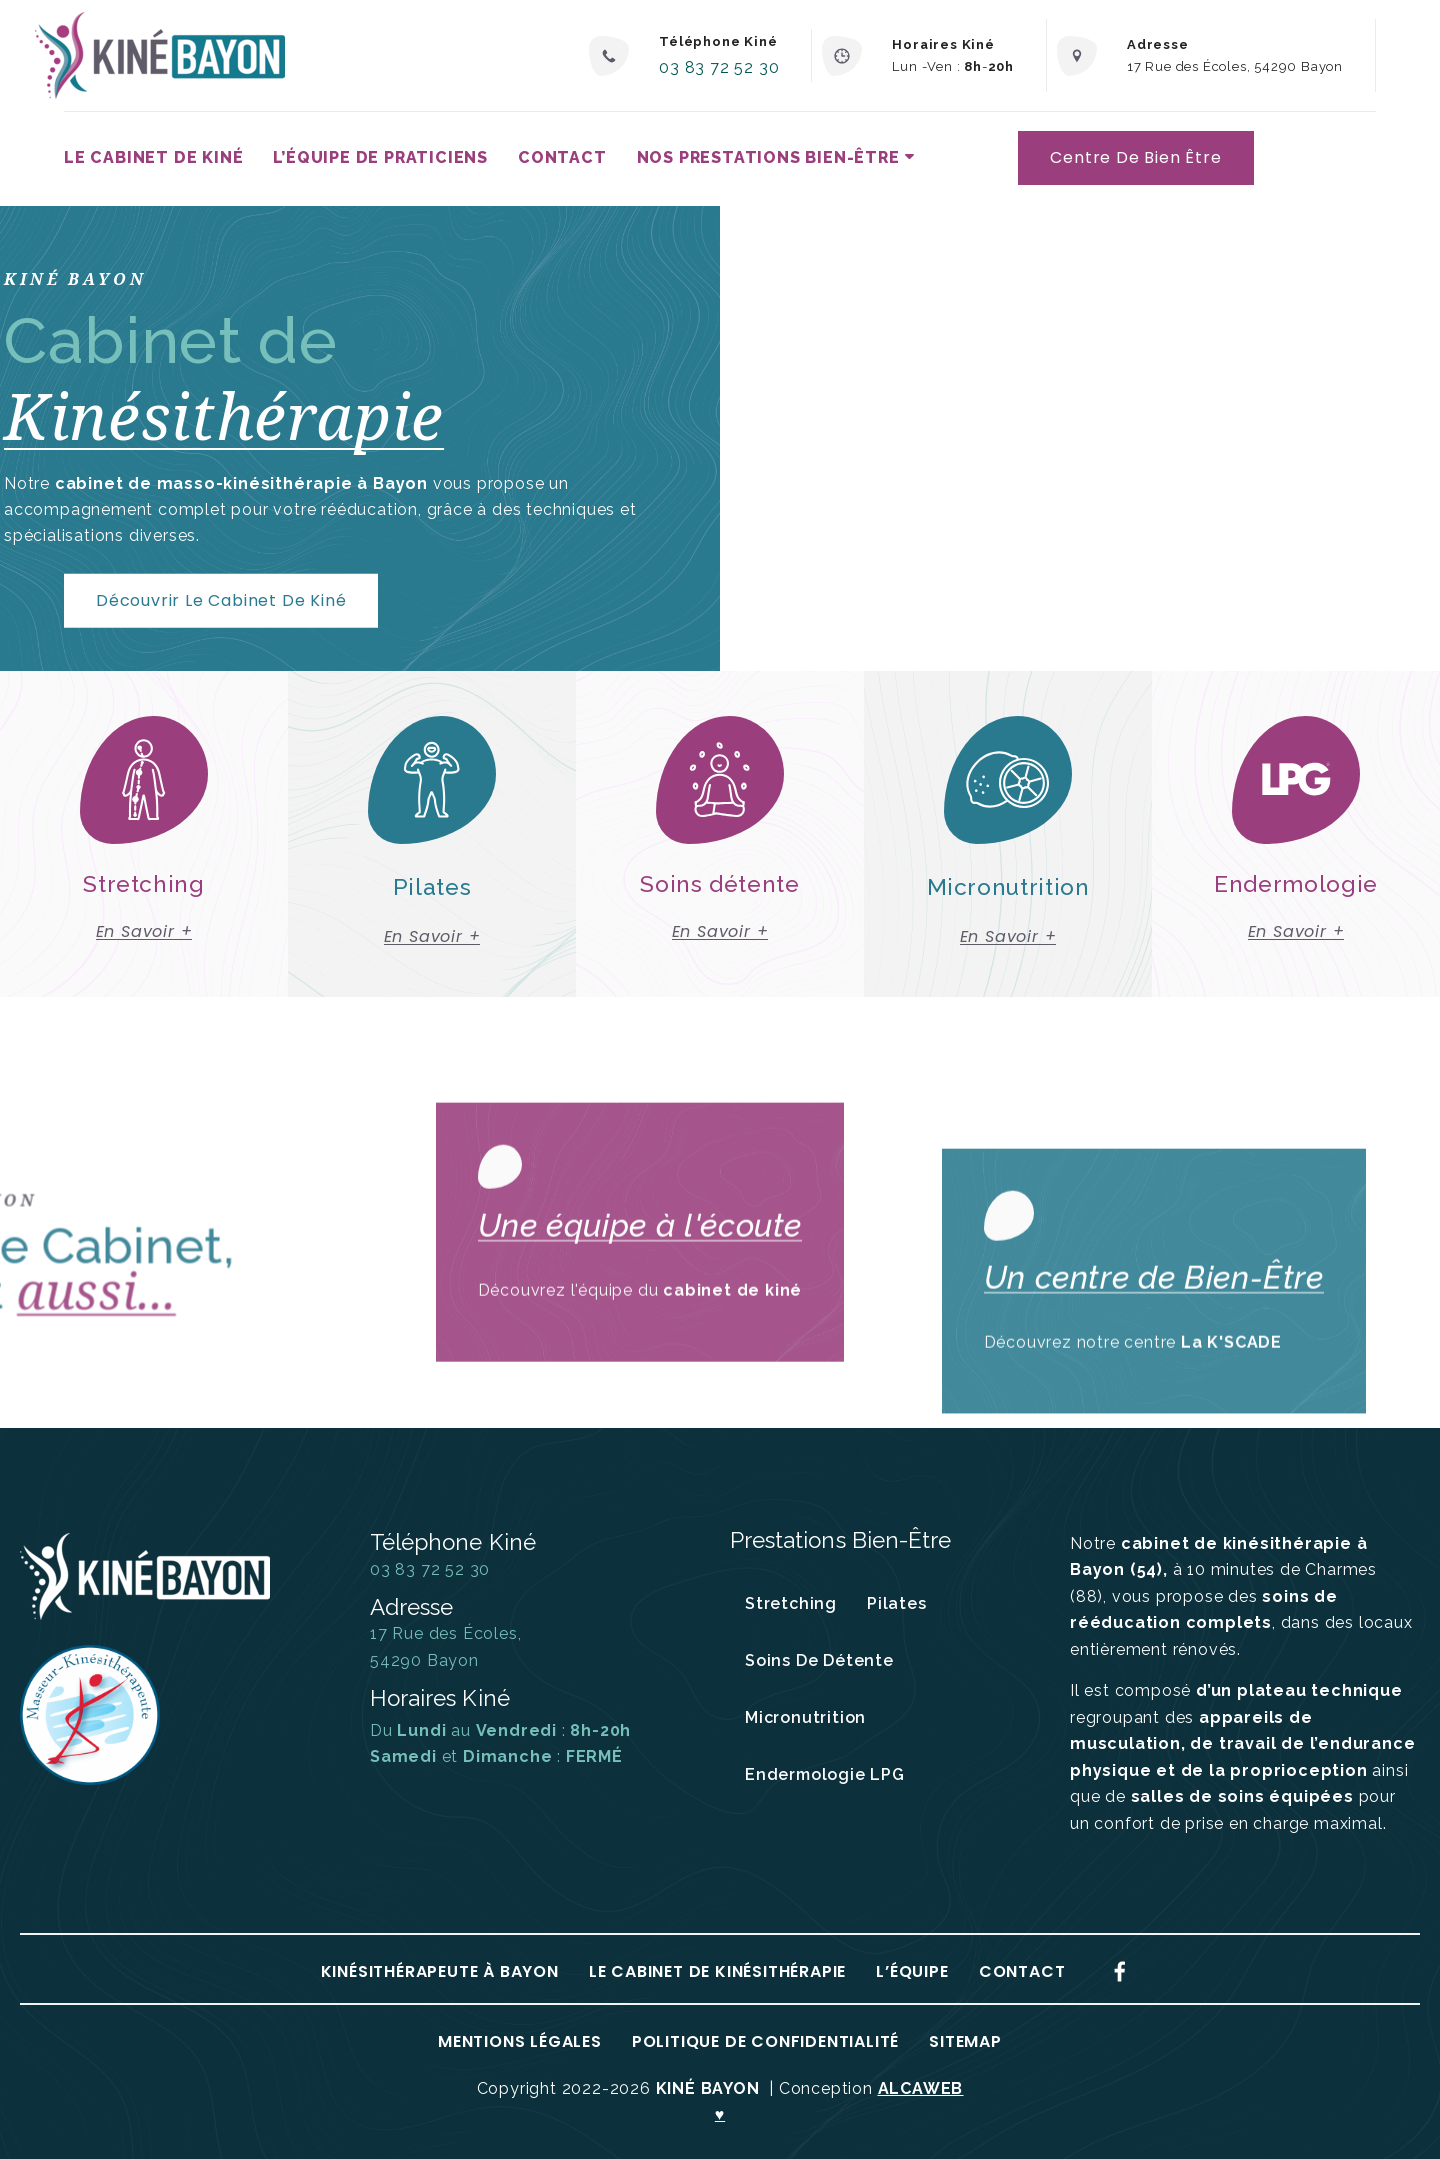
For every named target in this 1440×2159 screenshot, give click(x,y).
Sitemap (965, 2041)
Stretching (791, 1603)
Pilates (897, 1603)
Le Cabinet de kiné (153, 157)
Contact (562, 157)
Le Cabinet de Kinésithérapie (717, 1971)
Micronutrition (805, 1717)
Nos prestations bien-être (768, 157)
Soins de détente (819, 1660)
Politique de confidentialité (765, 2041)
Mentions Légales (520, 2041)
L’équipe (912, 1971)
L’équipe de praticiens (380, 157)
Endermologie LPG (825, 1774)
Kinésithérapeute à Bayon (440, 1971)
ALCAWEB (921, 2088)
